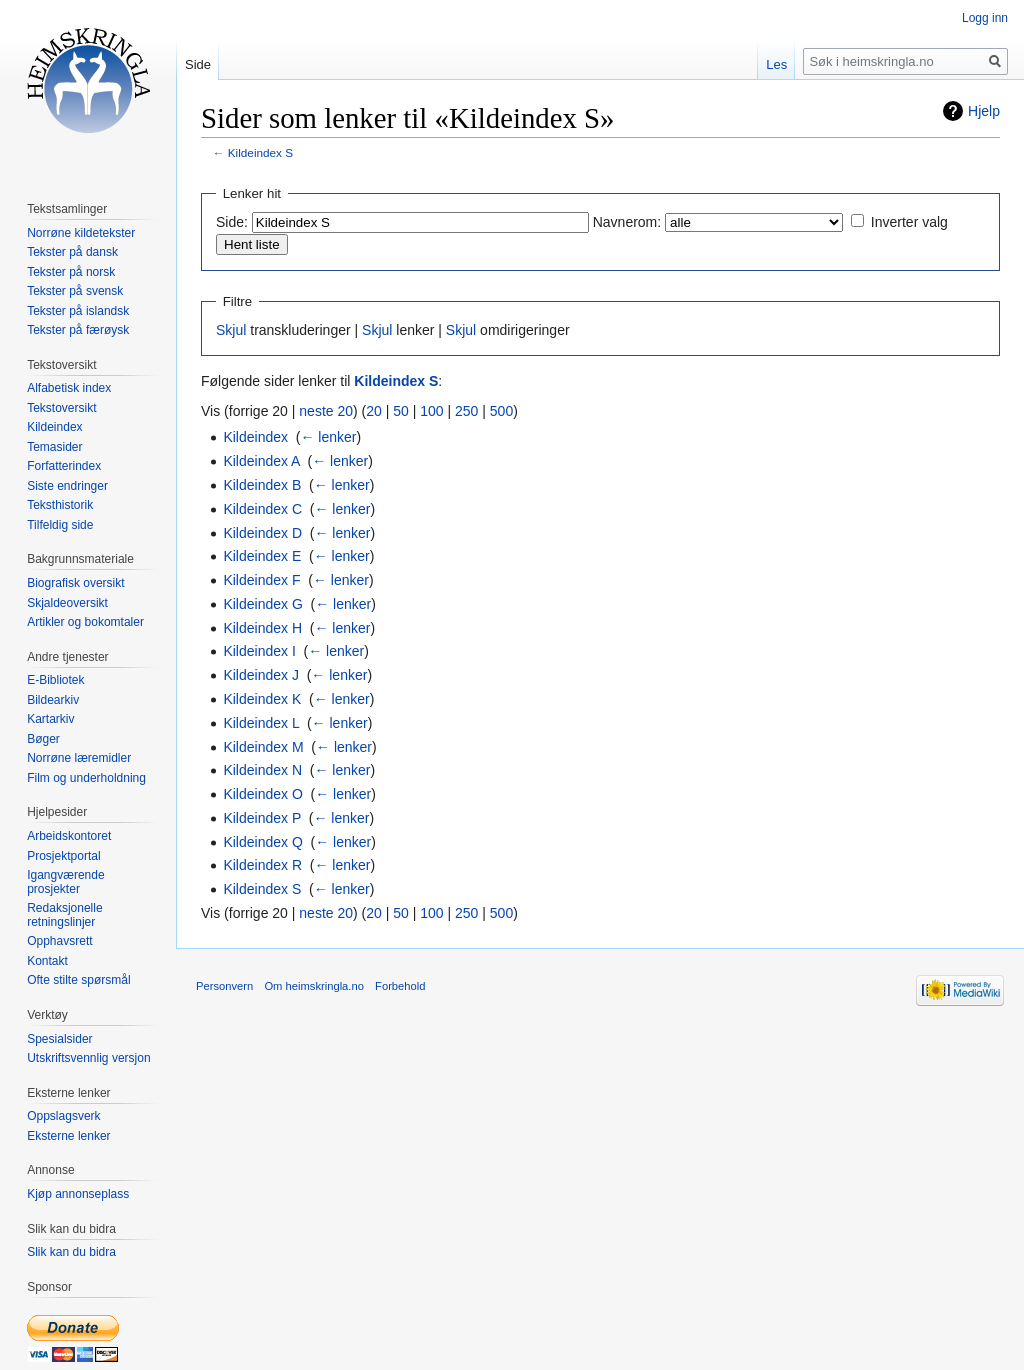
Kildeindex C (262, 509)
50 (401, 411)
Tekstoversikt (61, 408)
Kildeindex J (261, 675)
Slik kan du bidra (71, 1252)
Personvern (224, 986)
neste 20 (326, 411)
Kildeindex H (262, 628)
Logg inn (985, 18)
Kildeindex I (259, 651)
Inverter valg (909, 222)
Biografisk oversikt (75, 583)
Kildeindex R (262, 865)
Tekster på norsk (71, 272)
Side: (232, 222)
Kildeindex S (260, 152)
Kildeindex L (261, 723)
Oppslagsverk (63, 1116)
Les (776, 64)
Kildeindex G (262, 604)
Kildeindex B (262, 485)
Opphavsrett (59, 941)
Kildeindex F (261, 580)
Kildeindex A (261, 461)
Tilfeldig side (60, 525)
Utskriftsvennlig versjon (88, 1058)
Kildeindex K (262, 699)
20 (374, 411)
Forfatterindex (64, 466)
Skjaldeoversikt (67, 603)
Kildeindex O (262, 794)
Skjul (231, 330)
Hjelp (984, 111)
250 (466, 411)
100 (431, 411)
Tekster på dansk (72, 252)
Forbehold (400, 986)
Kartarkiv (50, 719)
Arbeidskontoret (69, 836)
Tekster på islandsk (78, 311)
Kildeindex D (262, 533)
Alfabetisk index (69, 388)
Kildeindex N (262, 770)
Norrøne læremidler (79, 758)
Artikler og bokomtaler (85, 622)
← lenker (328, 437)
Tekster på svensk (75, 291)
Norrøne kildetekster (81, 233)
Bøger (43, 739)
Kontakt (47, 961)
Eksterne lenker (68, 1136)
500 (501, 411)
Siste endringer (67, 486)
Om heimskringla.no (313, 986)
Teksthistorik (60, 505)
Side (198, 64)
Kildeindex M (263, 747)
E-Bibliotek (55, 680)
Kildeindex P (262, 818)
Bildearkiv (53, 700)
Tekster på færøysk (78, 330)
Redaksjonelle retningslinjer (64, 915)
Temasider (54, 447)
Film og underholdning (86, 778)
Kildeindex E (262, 556)
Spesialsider (59, 1039)
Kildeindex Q (262, 842)
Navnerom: (627, 222)
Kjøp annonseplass (78, 1194)
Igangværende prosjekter (65, 882)
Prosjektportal (63, 856)
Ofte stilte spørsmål (78, 980)
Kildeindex (255, 437)
